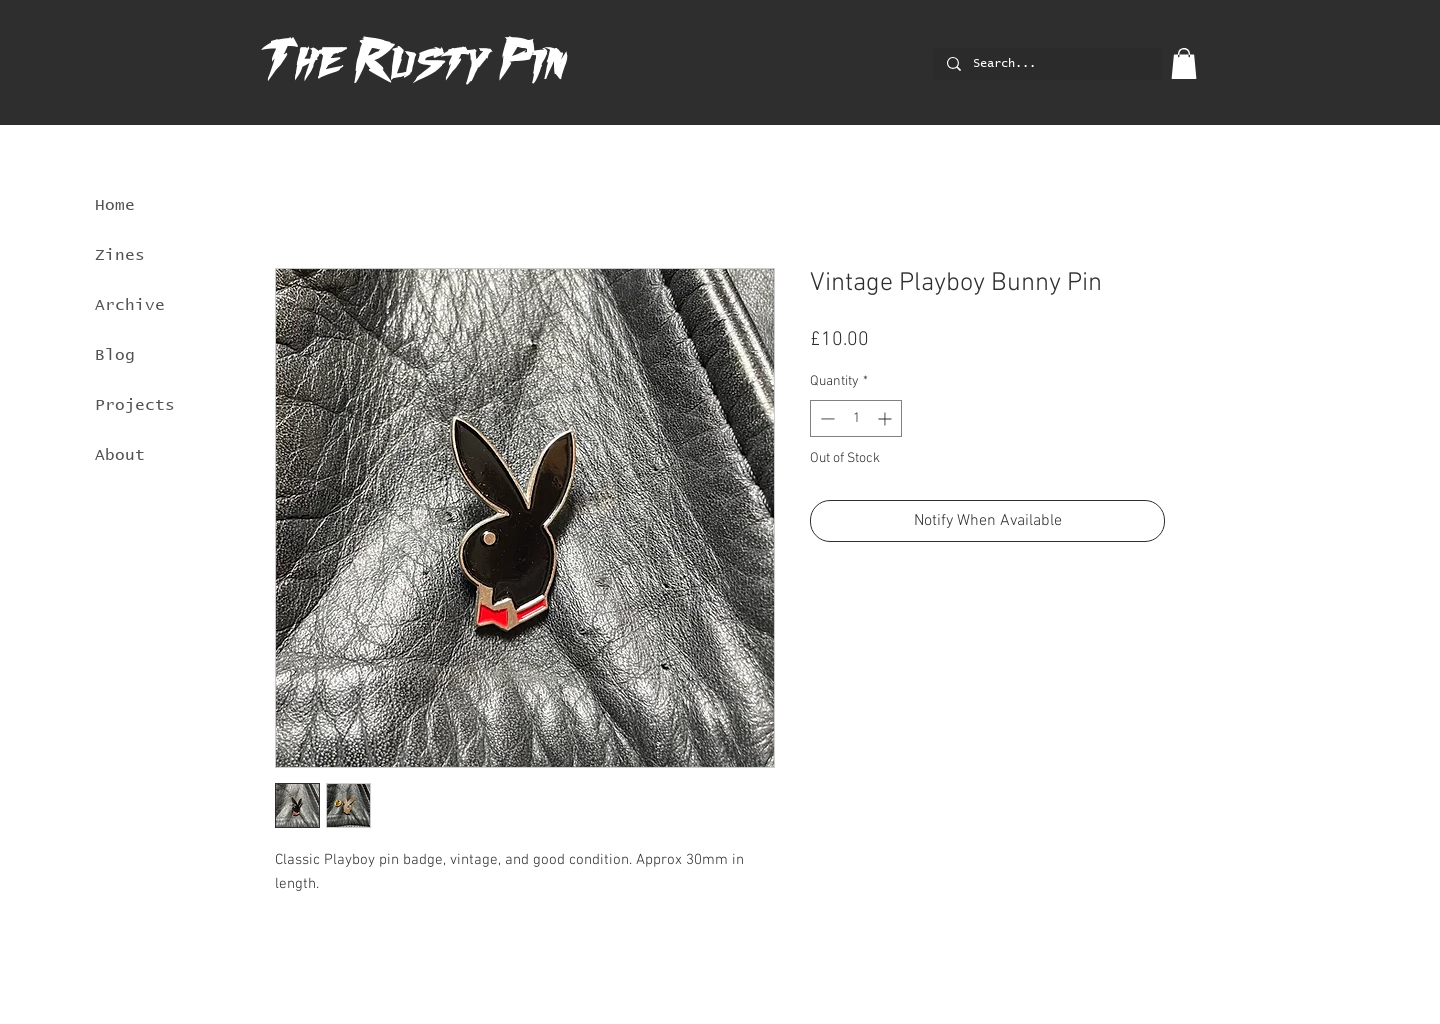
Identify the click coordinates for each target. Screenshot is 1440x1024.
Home (115, 205)
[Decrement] (825, 418)
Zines (120, 255)
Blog (115, 355)
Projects (135, 405)
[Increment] (886, 418)
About (120, 455)
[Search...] (1046, 64)
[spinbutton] (856, 418)
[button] (1184, 63)
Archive (130, 305)
